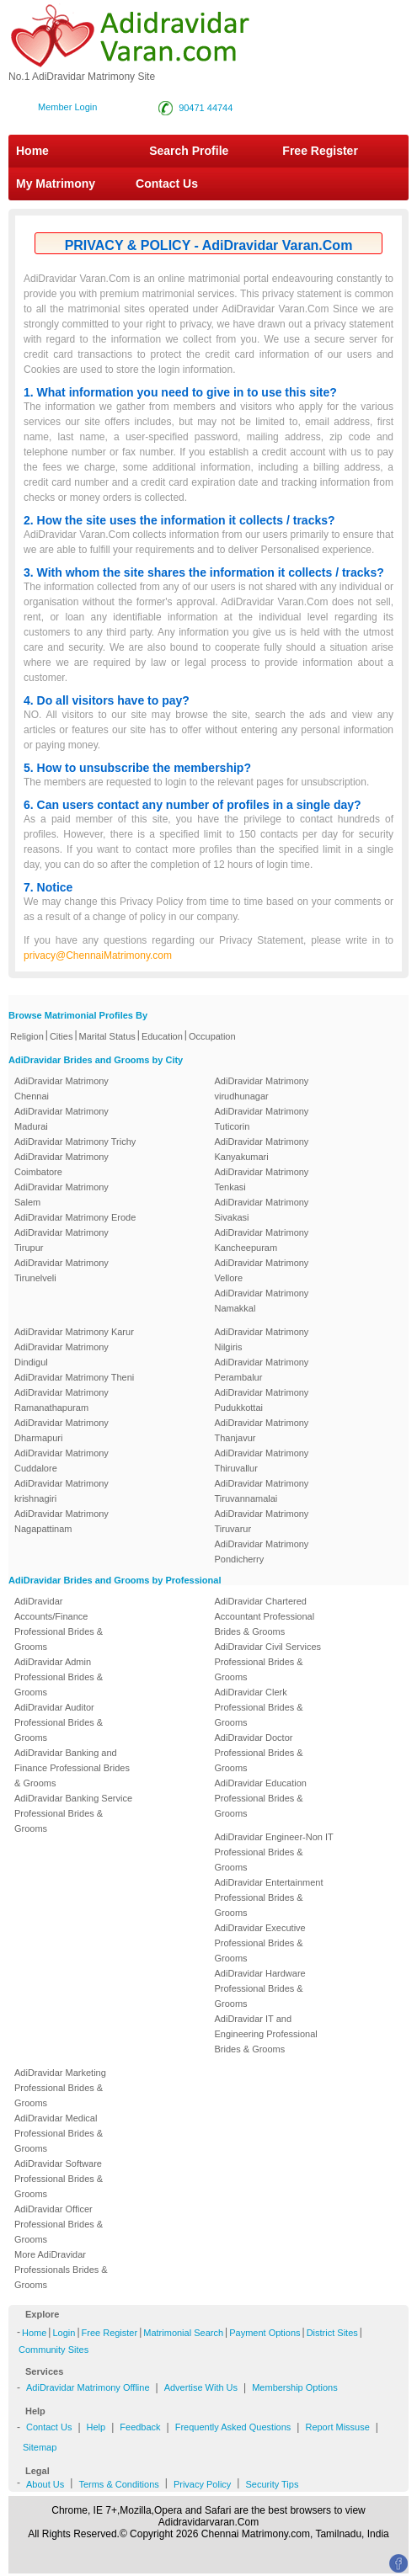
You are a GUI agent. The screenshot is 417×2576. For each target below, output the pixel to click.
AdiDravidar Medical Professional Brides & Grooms (58, 2133)
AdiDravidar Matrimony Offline (88, 2387)
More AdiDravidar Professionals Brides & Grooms (61, 2269)
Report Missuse (337, 2427)
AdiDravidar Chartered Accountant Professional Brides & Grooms (265, 1616)
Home (32, 150)
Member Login (67, 107)
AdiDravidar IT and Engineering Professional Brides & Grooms (266, 2034)
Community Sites (53, 2349)
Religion (27, 1036)
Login (63, 2333)
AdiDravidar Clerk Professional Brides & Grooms (259, 1707)
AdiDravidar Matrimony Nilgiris (262, 1339)
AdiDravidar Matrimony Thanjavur (262, 1430)
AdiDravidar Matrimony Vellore (262, 1270)
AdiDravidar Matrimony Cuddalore (61, 1460)
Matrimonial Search (183, 2333)
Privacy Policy (202, 2484)
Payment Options (264, 2333)
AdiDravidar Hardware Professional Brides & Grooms (260, 1988)
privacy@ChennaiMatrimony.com (98, 955)
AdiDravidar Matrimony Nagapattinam (61, 1521)
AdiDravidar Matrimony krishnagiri (61, 1491)
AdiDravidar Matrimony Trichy (75, 1141)
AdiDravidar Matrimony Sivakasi (262, 1209)
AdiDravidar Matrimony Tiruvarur (262, 1521)
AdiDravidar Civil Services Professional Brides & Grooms (268, 1662)
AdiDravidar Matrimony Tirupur (61, 1240)
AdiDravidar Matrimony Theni (74, 1377)
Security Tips (271, 2484)
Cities (61, 1036)
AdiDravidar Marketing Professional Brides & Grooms (60, 2088)
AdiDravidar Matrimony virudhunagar (262, 1088)
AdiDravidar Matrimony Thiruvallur (262, 1460)
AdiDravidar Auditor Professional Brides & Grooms (58, 1722)
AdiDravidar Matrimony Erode (75, 1217)
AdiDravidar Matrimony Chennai (61, 1088)
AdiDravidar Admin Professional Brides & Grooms (58, 1677)
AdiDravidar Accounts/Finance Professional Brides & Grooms (58, 1624)
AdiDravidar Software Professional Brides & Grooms (58, 2178)
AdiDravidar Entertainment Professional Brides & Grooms (269, 1897)
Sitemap (39, 2447)
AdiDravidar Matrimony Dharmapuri (61, 1430)
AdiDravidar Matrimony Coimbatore (61, 1164)
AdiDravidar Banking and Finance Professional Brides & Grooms (72, 1768)
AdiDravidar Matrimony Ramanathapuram (61, 1400)
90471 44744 (206, 108)
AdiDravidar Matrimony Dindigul (61, 1354)
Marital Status (107, 1036)
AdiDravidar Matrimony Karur (74, 1332)
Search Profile (188, 150)
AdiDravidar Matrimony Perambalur (262, 1369)
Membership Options (295, 2387)
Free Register (319, 150)
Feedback (140, 2427)
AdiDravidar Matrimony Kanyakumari (262, 1149)
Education (162, 1036)
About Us (45, 2484)
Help (96, 2427)
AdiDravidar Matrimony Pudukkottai (262, 1400)
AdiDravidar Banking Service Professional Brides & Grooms (73, 1813)
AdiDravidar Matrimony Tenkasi (262, 1179)
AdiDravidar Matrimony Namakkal (262, 1300)
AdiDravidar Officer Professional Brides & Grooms (58, 2224)
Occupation (212, 1036)
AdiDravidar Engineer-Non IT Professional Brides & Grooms (274, 1852)
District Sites (332, 2333)
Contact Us (165, 183)
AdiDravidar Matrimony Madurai (61, 1118)
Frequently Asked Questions (233, 2427)
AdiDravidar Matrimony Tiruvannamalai (262, 1491)
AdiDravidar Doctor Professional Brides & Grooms (259, 1752)
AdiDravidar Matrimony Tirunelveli (61, 1270)
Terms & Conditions (118, 2484)
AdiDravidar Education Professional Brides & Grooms (261, 1798)
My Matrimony (55, 183)
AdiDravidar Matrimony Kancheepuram (262, 1240)
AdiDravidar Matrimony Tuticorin (262, 1118)
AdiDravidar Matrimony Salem (61, 1194)
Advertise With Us (201, 2387)
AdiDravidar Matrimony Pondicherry (262, 1551)
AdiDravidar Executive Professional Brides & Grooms (260, 1943)
